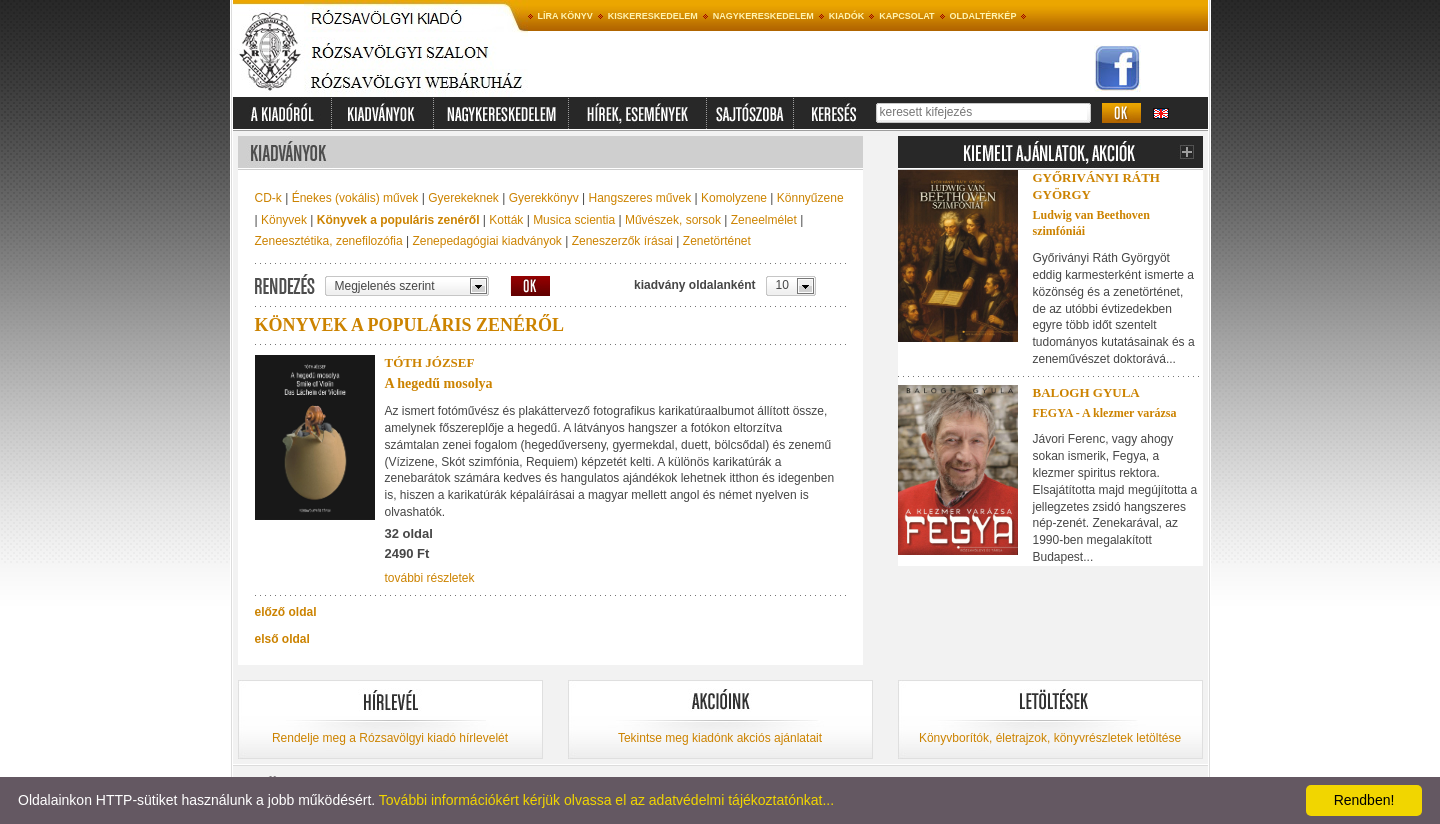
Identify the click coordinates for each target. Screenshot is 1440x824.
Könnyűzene (810, 198)
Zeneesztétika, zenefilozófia (329, 241)
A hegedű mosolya (439, 383)
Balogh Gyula (1086, 392)
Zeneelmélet (764, 220)
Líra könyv (565, 16)
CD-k (268, 198)
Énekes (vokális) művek (355, 198)
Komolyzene (734, 198)
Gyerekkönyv (544, 198)
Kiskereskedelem (653, 16)
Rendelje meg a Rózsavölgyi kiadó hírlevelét (390, 738)
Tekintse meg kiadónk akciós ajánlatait (720, 738)
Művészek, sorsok (673, 220)
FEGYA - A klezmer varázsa (1105, 413)
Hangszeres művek (639, 198)
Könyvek (284, 220)
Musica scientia (574, 220)
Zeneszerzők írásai (622, 241)
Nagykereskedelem (763, 16)
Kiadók (847, 16)
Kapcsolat (906, 16)
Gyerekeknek (463, 198)
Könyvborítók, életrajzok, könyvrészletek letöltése (1050, 738)
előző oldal (286, 612)
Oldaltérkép (983, 16)
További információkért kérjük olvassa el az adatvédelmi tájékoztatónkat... (606, 800)
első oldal (282, 639)
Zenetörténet (717, 241)
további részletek (430, 578)
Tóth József (430, 362)
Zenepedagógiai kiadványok (486, 241)
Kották (506, 220)
